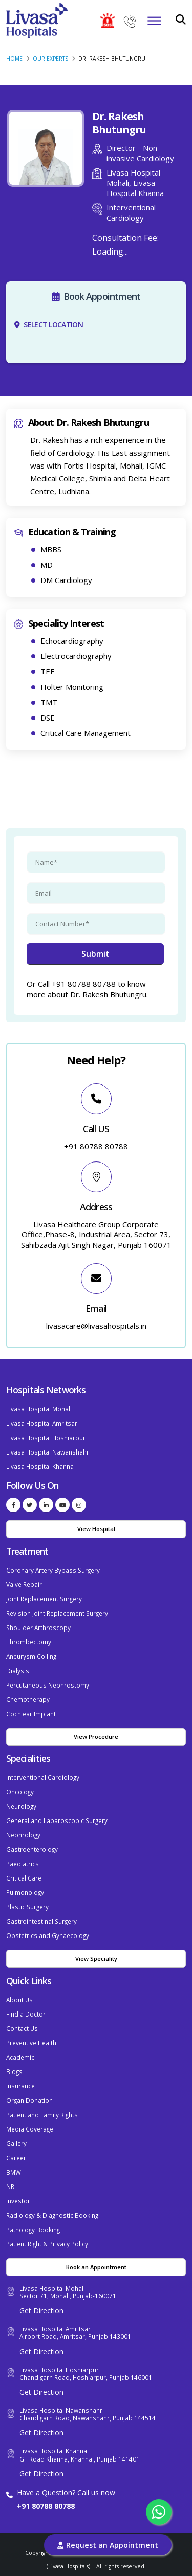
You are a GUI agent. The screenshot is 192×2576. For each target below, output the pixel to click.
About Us (19, 2000)
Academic (20, 2057)
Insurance (20, 2086)
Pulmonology (25, 1892)
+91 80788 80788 (46, 2506)
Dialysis (17, 1671)
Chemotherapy (28, 1699)
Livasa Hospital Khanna (40, 1466)
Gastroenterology (32, 1849)
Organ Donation (29, 2100)
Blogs (14, 2071)
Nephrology (23, 1835)
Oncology (20, 1792)
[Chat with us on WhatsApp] (159, 2512)
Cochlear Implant (31, 1714)
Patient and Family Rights (42, 2114)
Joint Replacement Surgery (44, 1599)
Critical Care (23, 1878)
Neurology (21, 1806)
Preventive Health (31, 2043)
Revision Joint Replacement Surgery (57, 1613)
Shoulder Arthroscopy (38, 1627)
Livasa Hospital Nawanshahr (47, 1452)
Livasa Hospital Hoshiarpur (46, 1438)
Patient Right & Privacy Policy (47, 2244)
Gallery (16, 2143)
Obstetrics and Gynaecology (47, 1935)
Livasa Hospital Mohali (39, 1409)
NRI (11, 2186)
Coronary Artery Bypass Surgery (53, 1570)
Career (16, 2158)
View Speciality (96, 1958)
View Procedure (96, 1736)
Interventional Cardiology (42, 1777)
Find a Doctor (26, 2014)
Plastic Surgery (27, 1907)
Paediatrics (22, 1864)
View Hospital (96, 1529)
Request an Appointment (107, 2545)
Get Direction (41, 2310)
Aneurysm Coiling (31, 1656)
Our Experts (50, 58)
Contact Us (22, 2028)
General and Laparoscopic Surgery (57, 1820)
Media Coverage (29, 2129)
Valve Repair (24, 1584)
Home (14, 58)
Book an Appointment (96, 2267)
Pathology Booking (33, 2229)
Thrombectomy (28, 1642)
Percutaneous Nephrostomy (47, 1685)
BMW (13, 2172)
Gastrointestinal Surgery (41, 1921)
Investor (18, 2201)
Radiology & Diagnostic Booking (52, 2215)
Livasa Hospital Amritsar (41, 1423)
